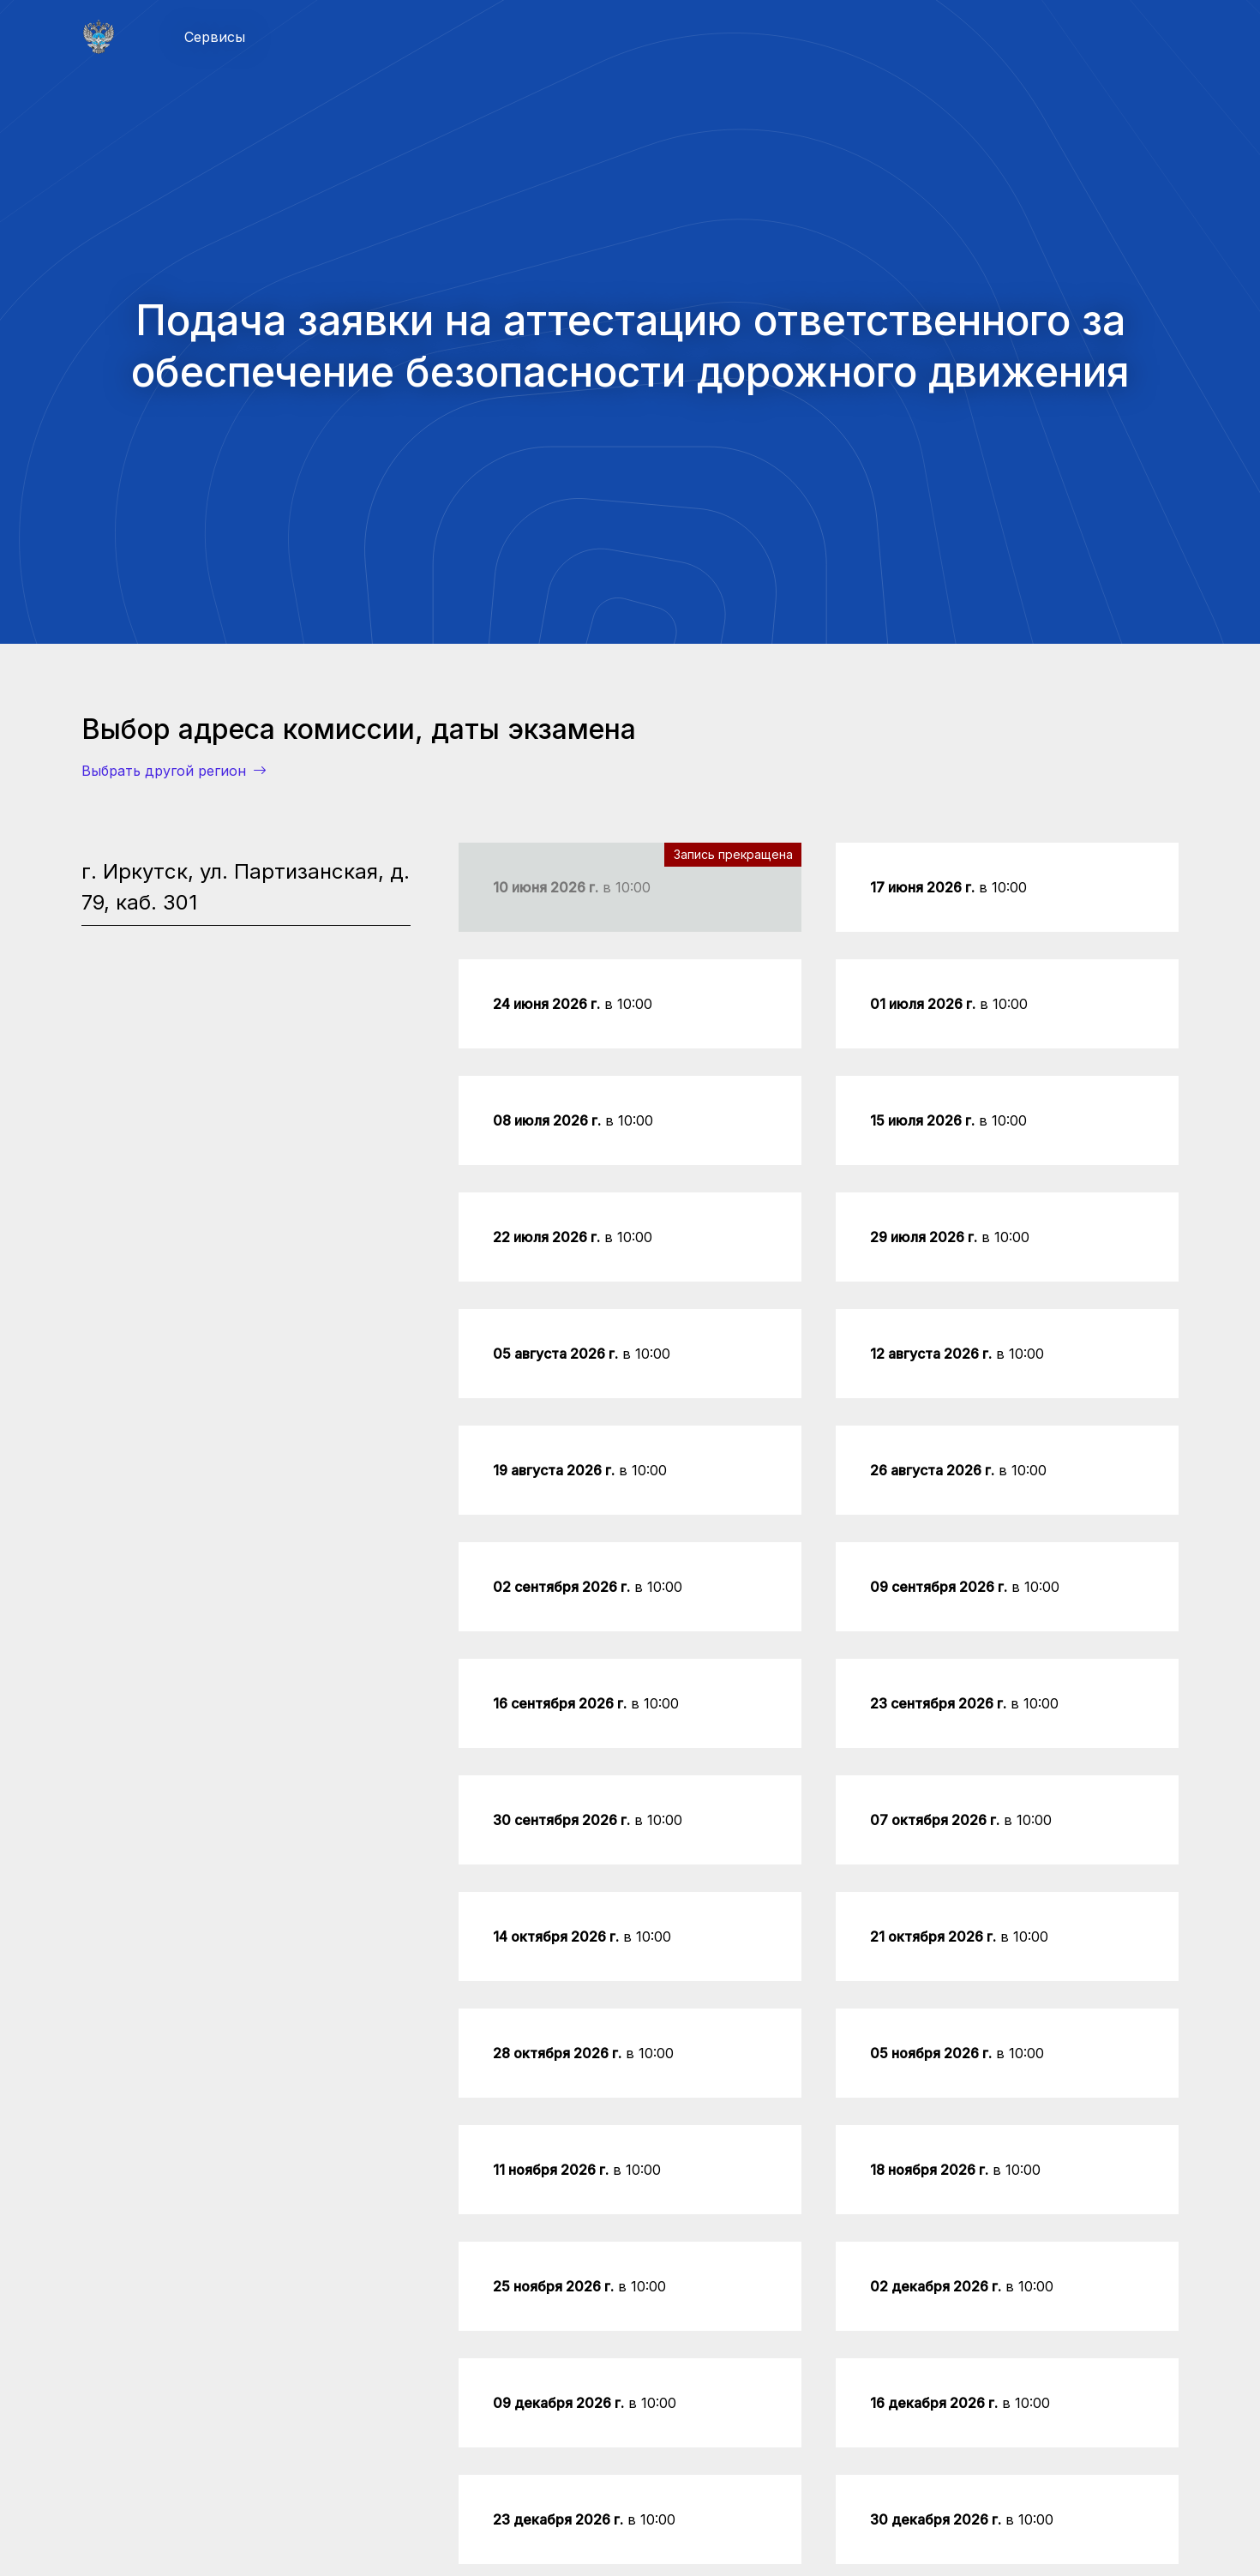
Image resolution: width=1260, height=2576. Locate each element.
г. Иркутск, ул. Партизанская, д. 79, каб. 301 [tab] (245, 887)
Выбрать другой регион (174, 770)
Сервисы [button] (214, 36)
